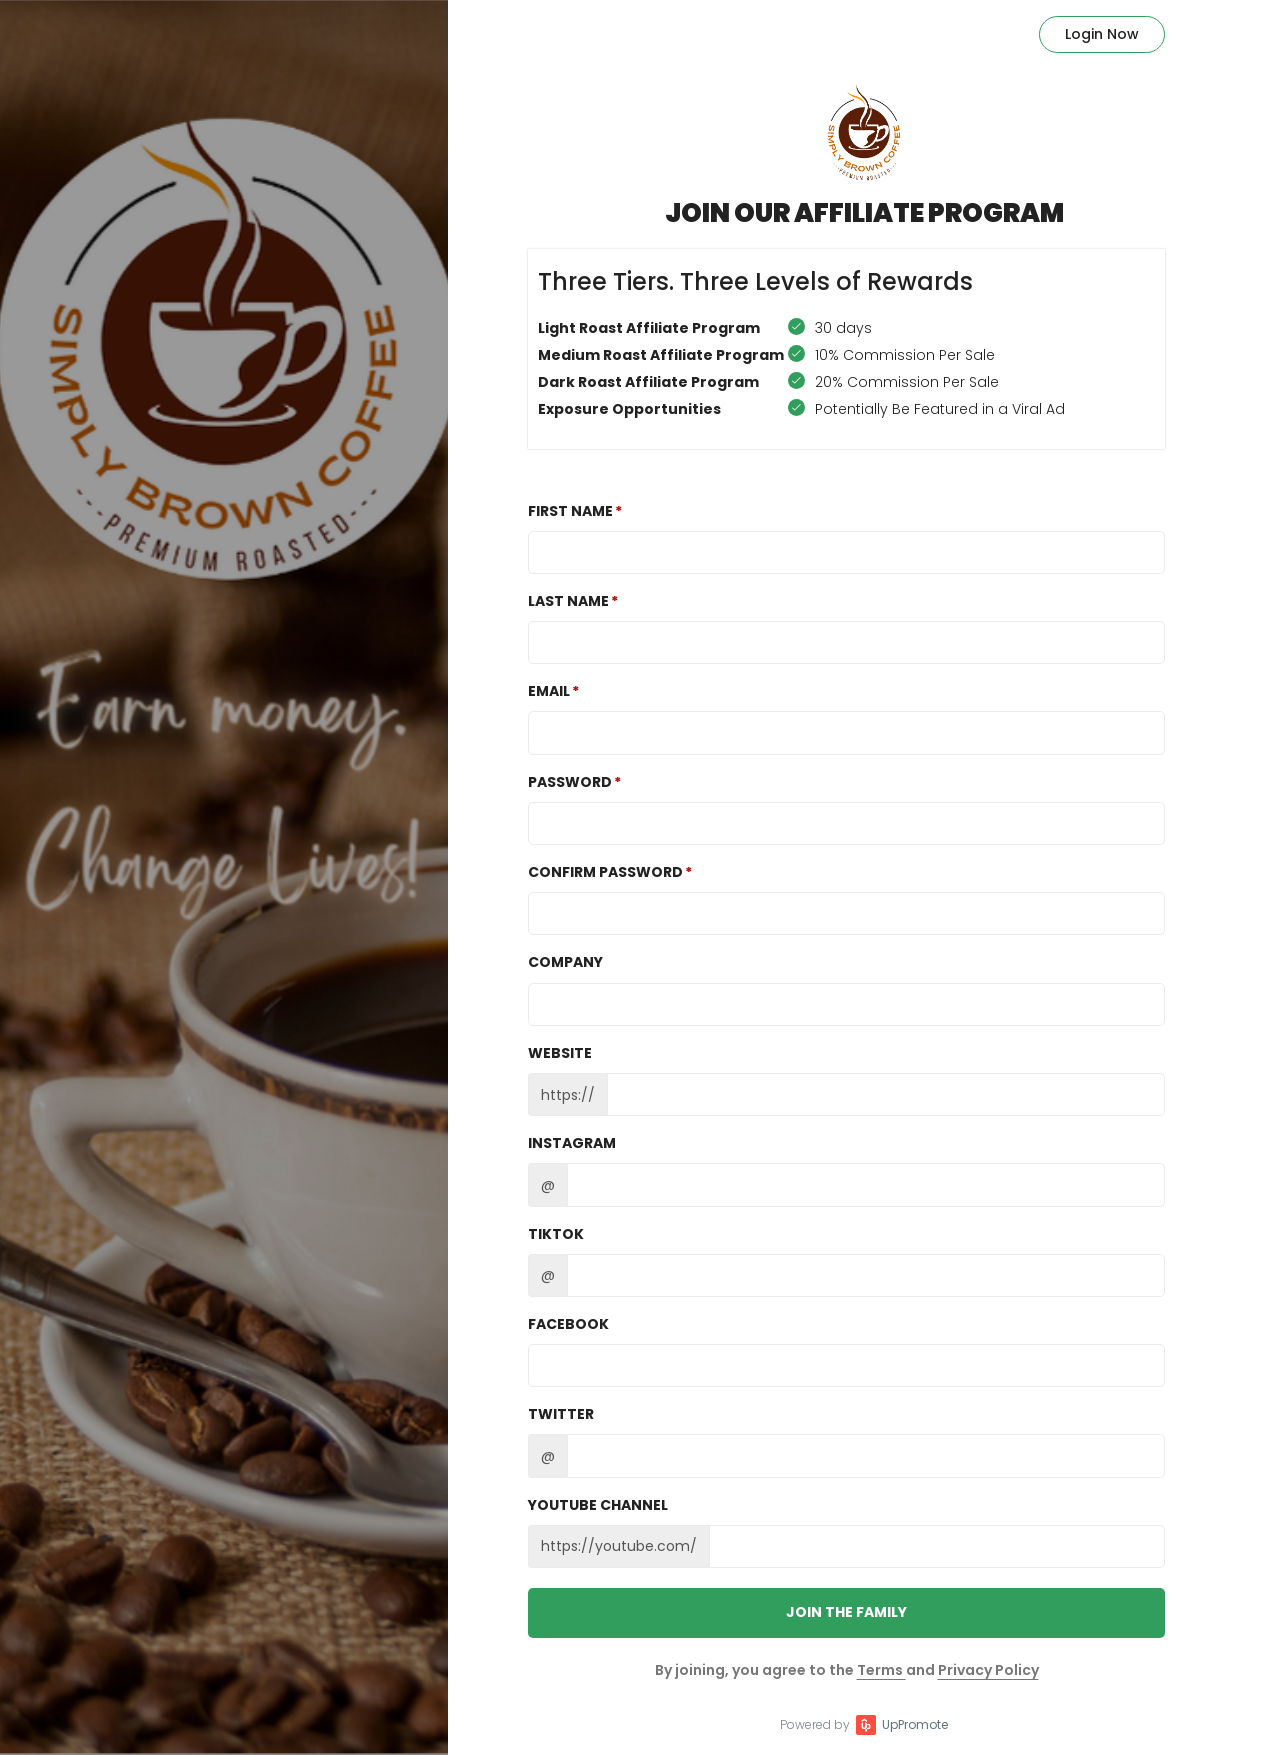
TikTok (556, 1234)
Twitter (561, 1414)
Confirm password (605, 872)
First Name (570, 511)
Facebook (568, 1324)
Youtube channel (598, 1505)
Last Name (568, 601)
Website (560, 1053)
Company (565, 962)
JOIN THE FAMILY (846, 1612)
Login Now (1102, 34)
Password (570, 782)
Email (549, 691)
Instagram (572, 1143)
